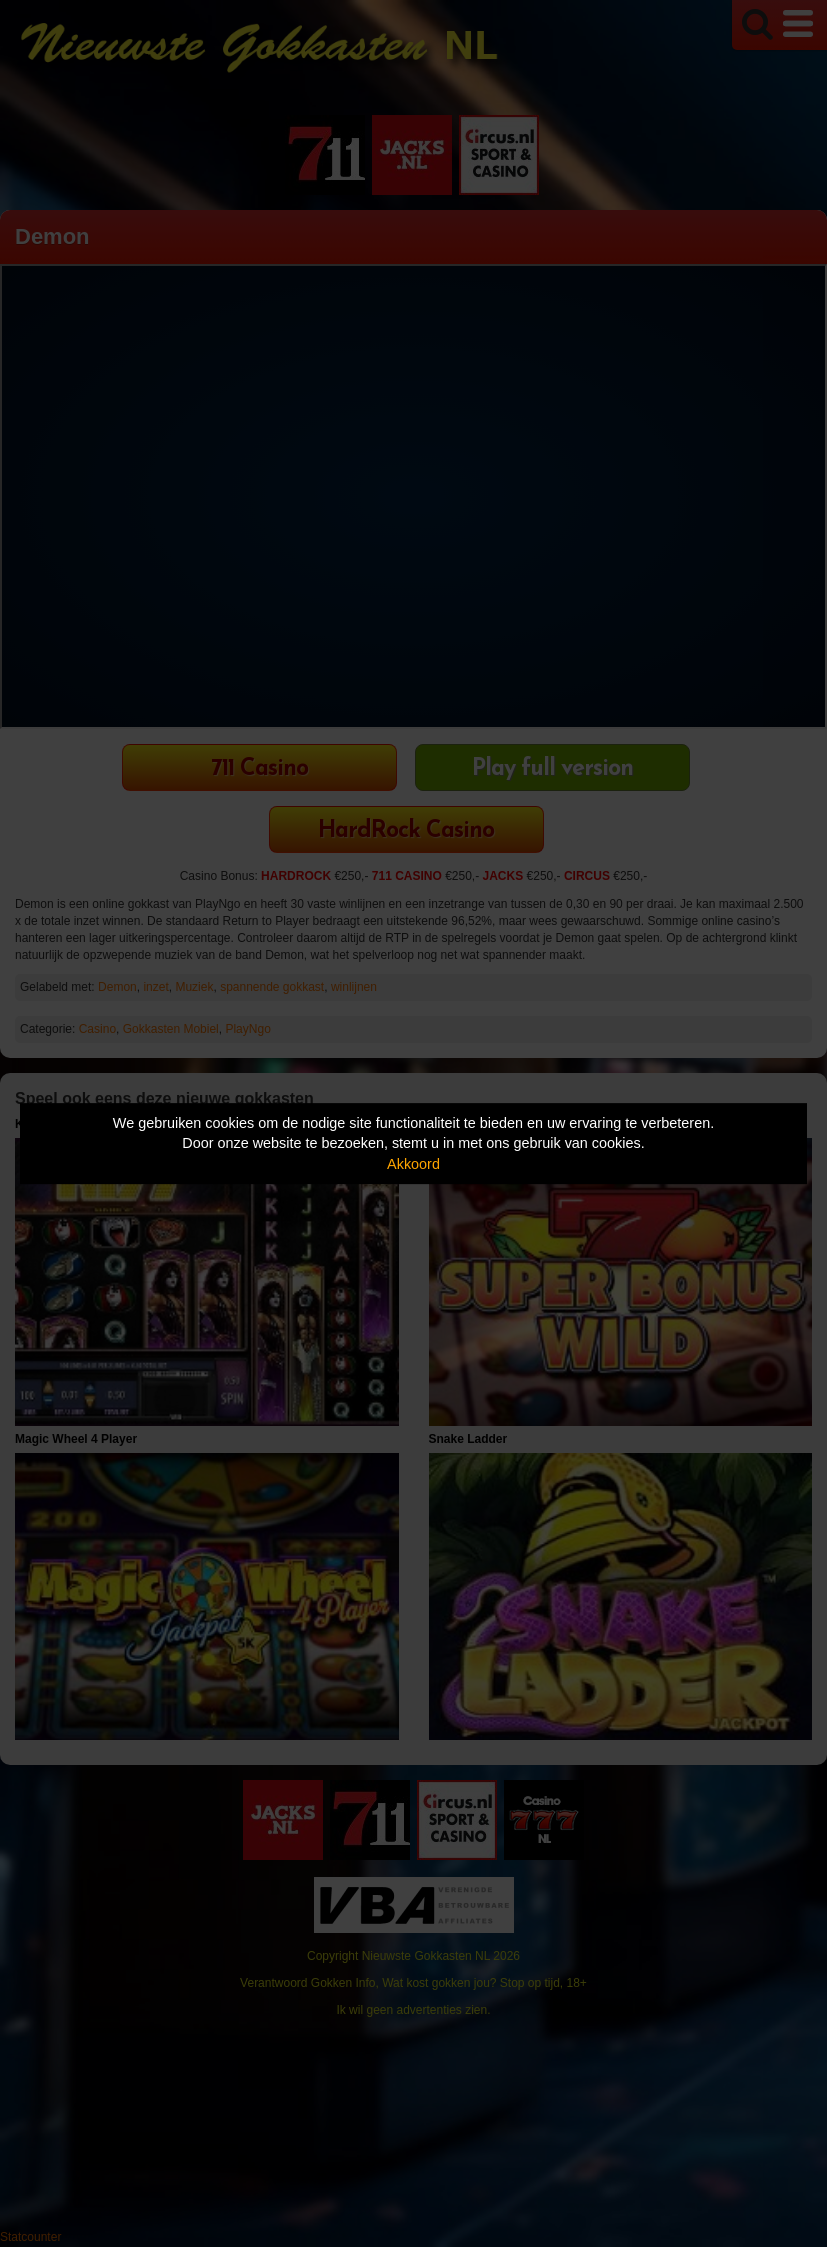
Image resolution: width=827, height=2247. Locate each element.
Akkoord (413, 1164)
